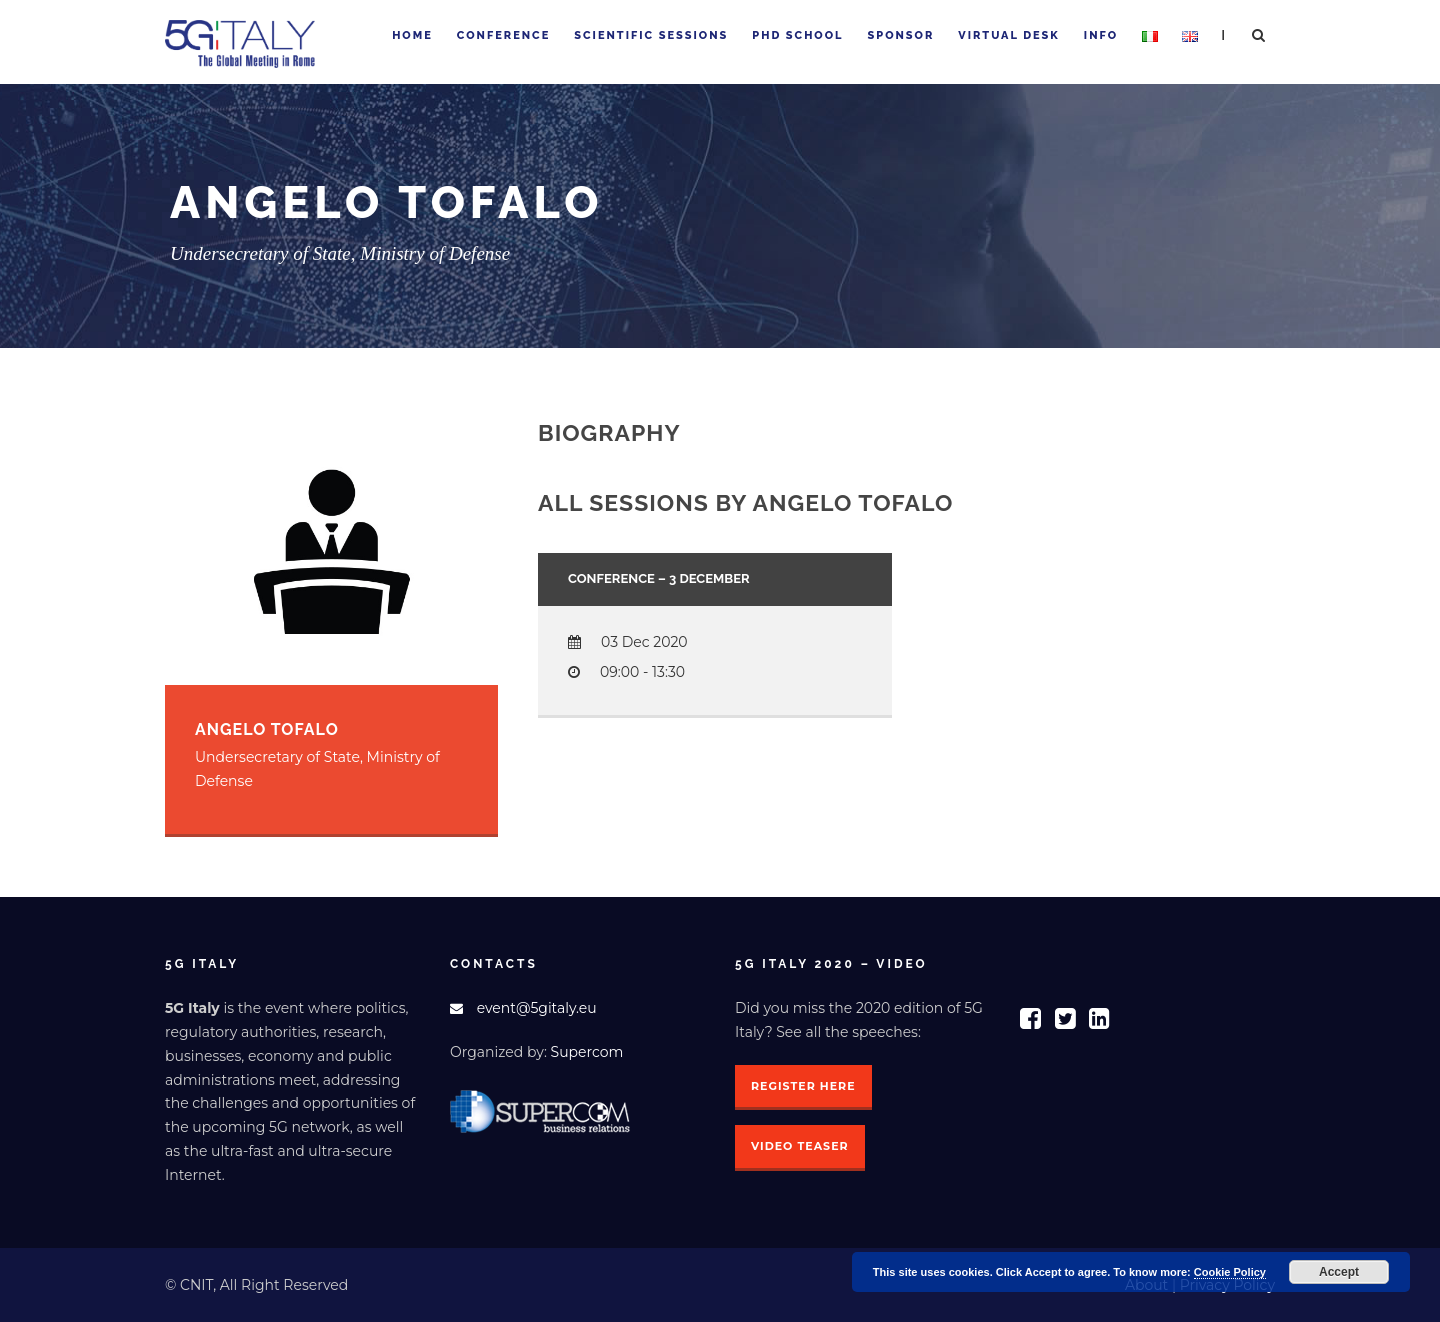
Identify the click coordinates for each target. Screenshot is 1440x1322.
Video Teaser (800, 1146)
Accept (1339, 1272)
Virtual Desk (1008, 35)
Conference (503, 35)
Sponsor (901, 35)
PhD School (797, 35)
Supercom (587, 1052)
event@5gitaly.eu (537, 1008)
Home (412, 35)
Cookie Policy (1230, 1272)
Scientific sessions (651, 35)
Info (1101, 35)
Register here (803, 1086)
